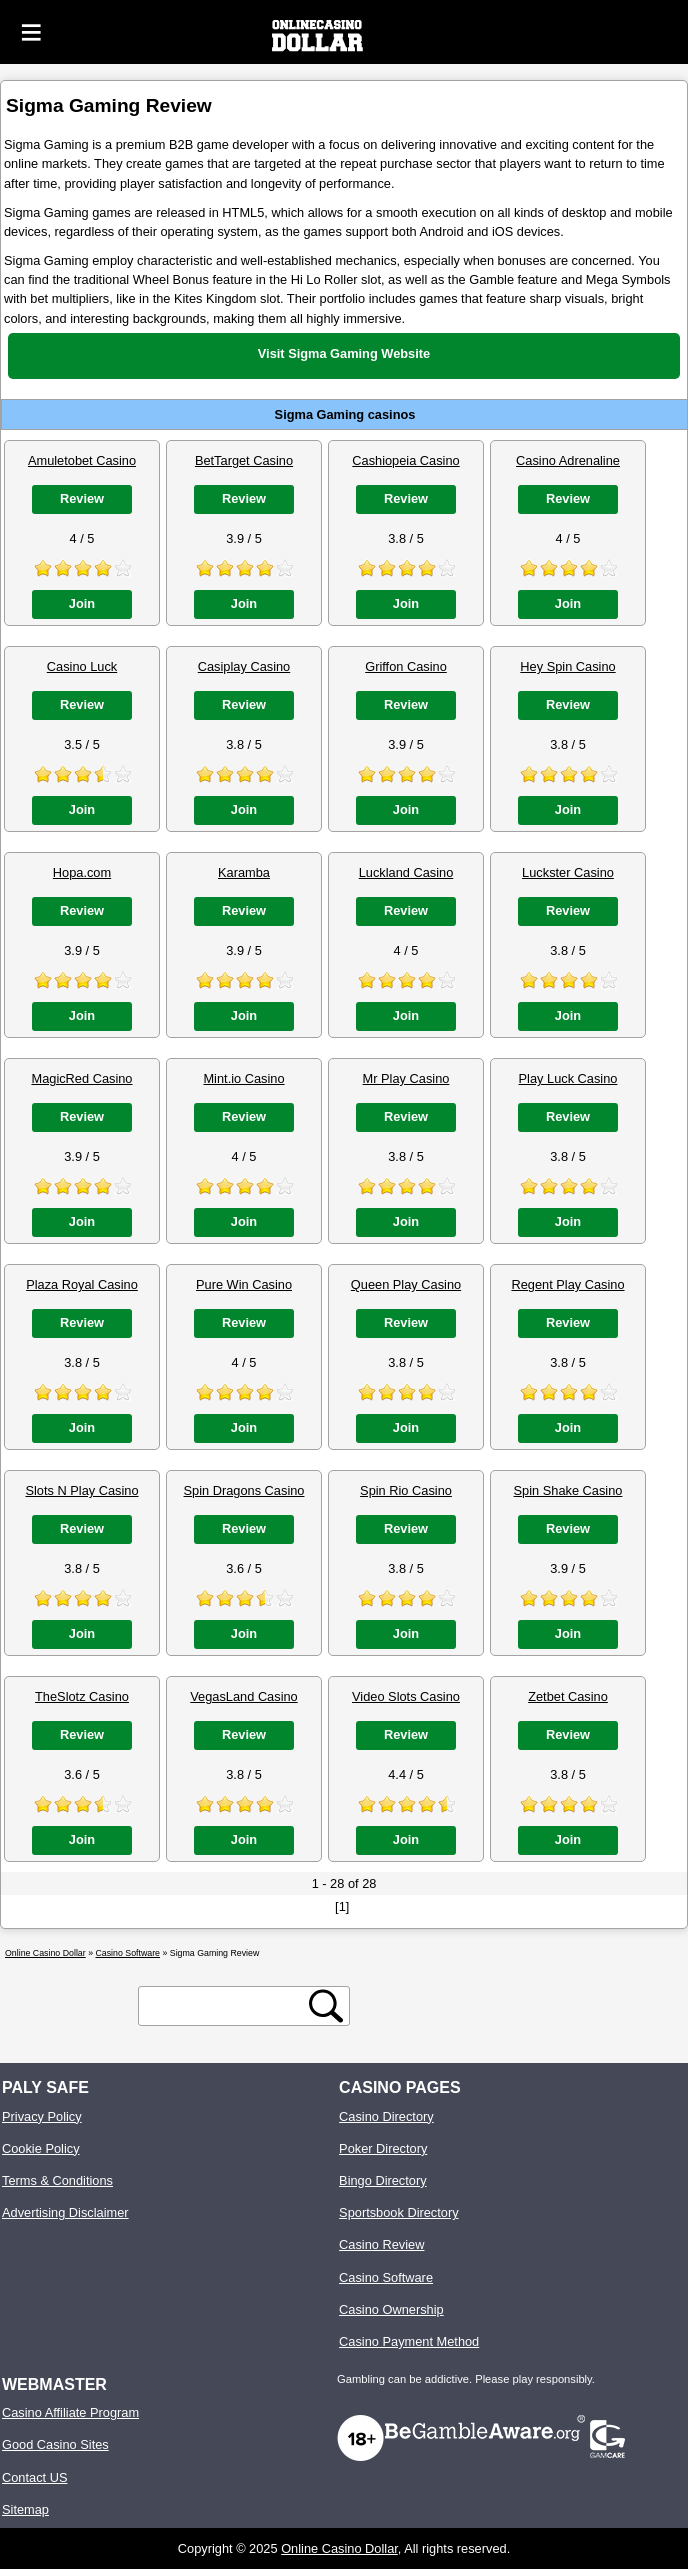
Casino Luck (82, 666)
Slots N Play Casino (81, 1490)
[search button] (326, 2006)
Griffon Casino (406, 666)
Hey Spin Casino (567, 666)
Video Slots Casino (406, 1696)
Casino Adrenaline (568, 460)
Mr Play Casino (406, 1078)
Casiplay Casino (244, 666)
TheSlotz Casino (82, 1696)
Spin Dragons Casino (244, 1490)
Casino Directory (386, 2116)
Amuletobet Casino (82, 460)
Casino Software (386, 2277)
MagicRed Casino (81, 1078)
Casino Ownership (391, 2309)
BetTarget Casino (244, 460)
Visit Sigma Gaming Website (344, 353)
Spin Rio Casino (406, 1490)
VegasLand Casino (243, 1696)
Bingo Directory (382, 2180)
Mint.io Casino (243, 1078)
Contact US (34, 2477)
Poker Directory (383, 2148)
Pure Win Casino (244, 1284)
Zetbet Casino (568, 1696)
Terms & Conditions (57, 2180)
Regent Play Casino (567, 1284)
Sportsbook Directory (398, 2212)
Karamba (244, 872)
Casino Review (381, 2244)
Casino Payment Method (409, 2341)
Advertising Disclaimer (65, 2212)
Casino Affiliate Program (70, 2412)
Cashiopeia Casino (405, 460)
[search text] (227, 2006)
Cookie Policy (41, 2148)
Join (82, 603)
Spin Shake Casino (568, 1490)
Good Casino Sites (55, 2444)
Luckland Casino (406, 872)
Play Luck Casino (568, 1078)
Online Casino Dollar (339, 2548)
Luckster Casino (568, 872)
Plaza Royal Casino (82, 1284)
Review (82, 498)
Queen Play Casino (406, 1284)
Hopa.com (82, 872)
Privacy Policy (42, 2116)
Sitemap (25, 2509)
